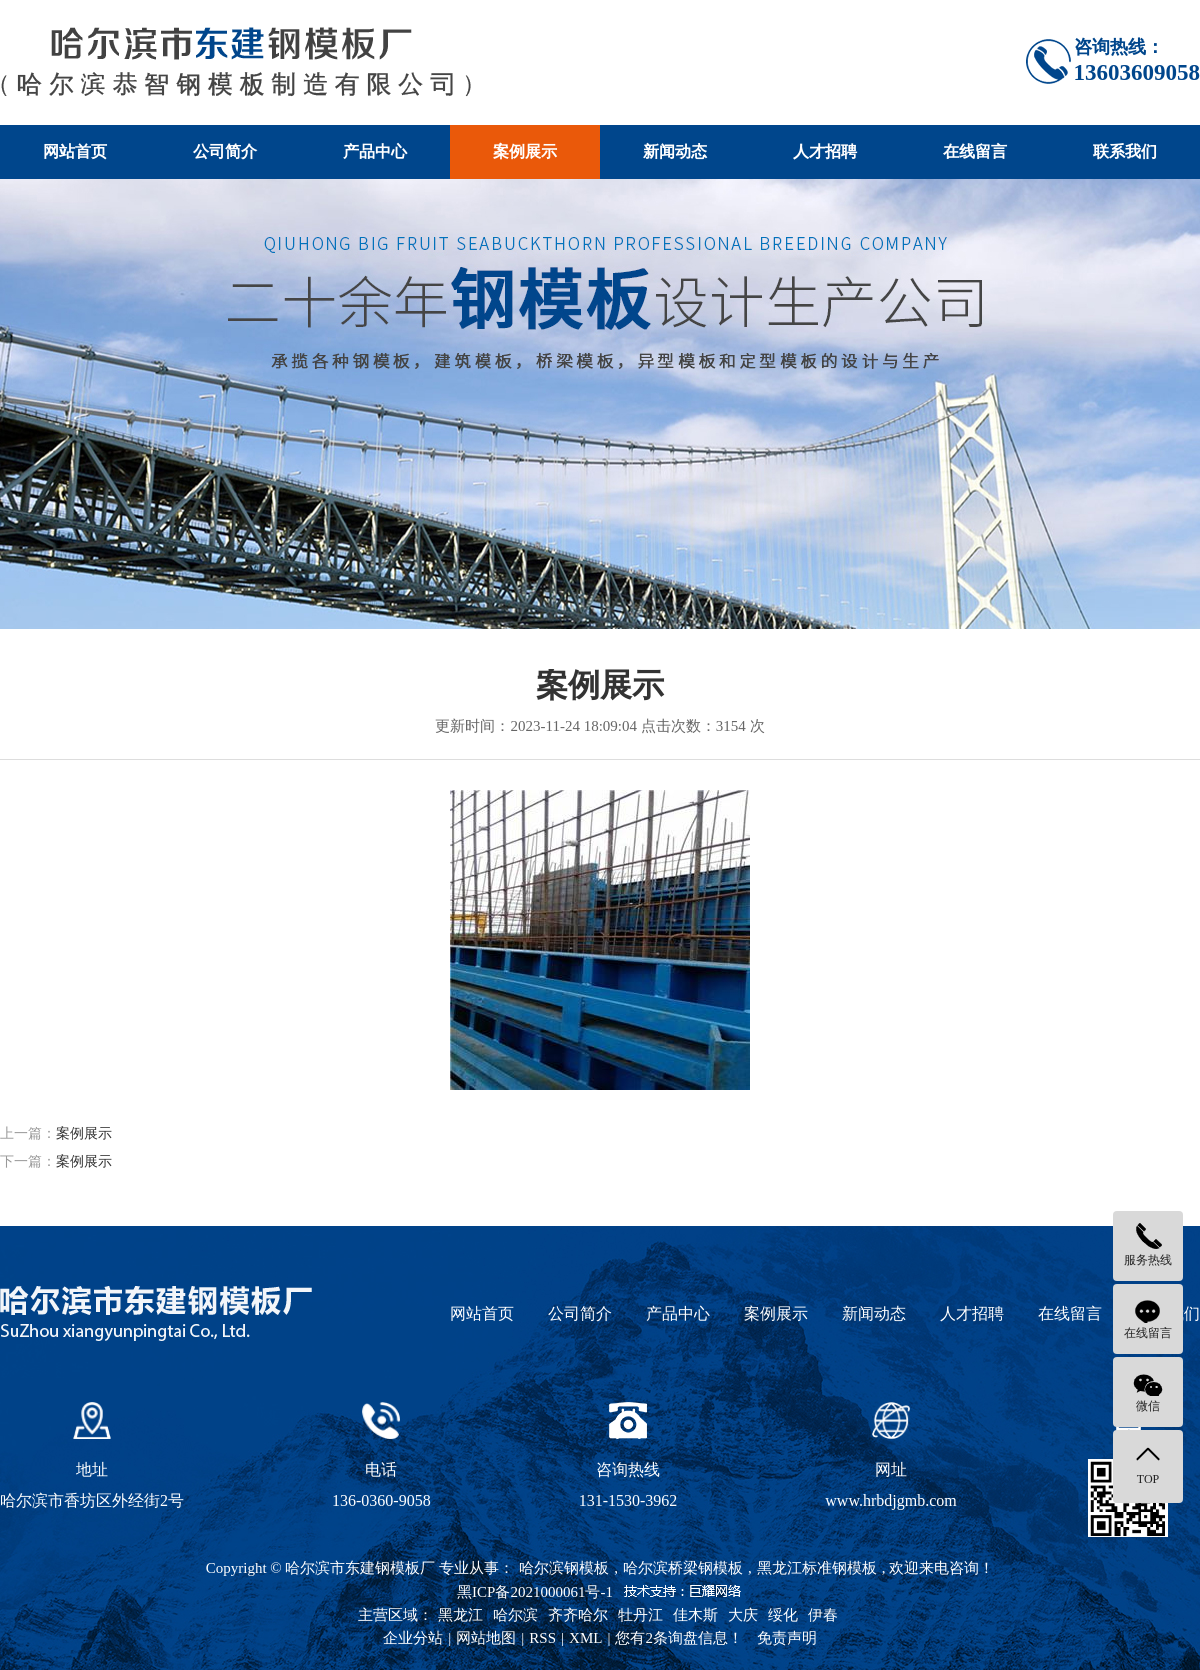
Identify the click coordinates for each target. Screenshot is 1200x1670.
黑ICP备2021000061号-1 (535, 1592)
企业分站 (413, 1638)
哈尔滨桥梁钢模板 (683, 1568)
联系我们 (1125, 151)
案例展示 (525, 151)
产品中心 (375, 151)
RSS (542, 1638)
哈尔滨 (515, 1615)
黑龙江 (460, 1615)
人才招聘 (825, 151)
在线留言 (975, 151)
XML (585, 1638)
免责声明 (787, 1638)
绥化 (783, 1615)
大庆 (743, 1615)
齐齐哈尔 (578, 1615)
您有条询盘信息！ (679, 1638)
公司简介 (225, 151)
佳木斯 (695, 1615)
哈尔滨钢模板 (564, 1568)
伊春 (823, 1615)
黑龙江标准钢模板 (817, 1568)
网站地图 (486, 1638)
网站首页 (75, 151)
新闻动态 (675, 151)
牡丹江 (640, 1615)
